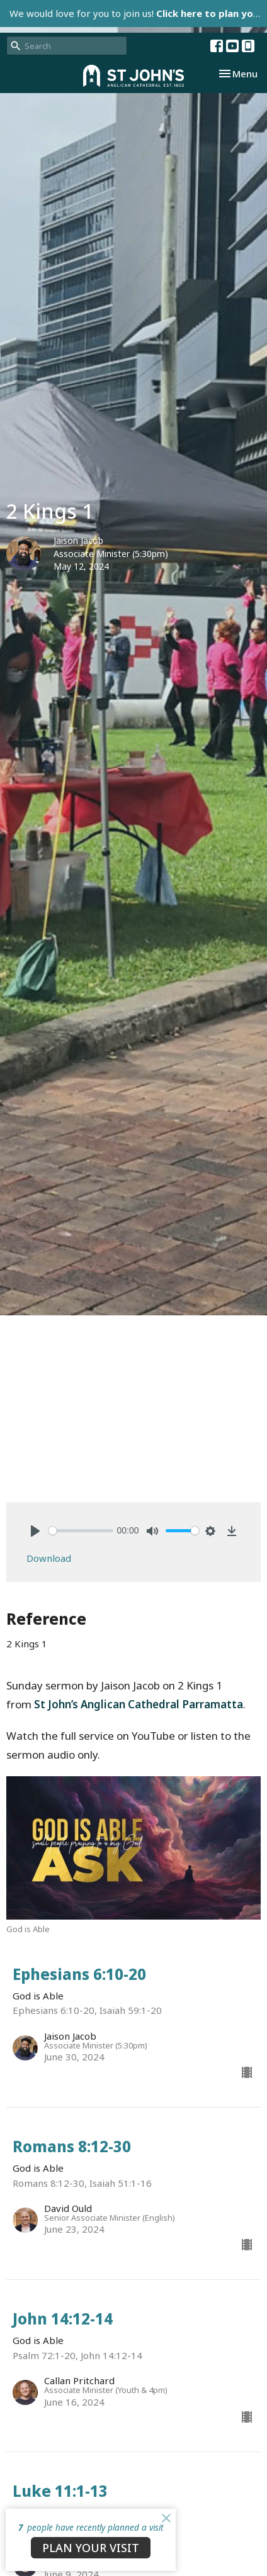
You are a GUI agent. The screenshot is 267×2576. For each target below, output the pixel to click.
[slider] (80, 1531)
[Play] (35, 1531)
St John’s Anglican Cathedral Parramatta (138, 1704)
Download (48, 1558)
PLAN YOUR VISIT (90, 2547)
